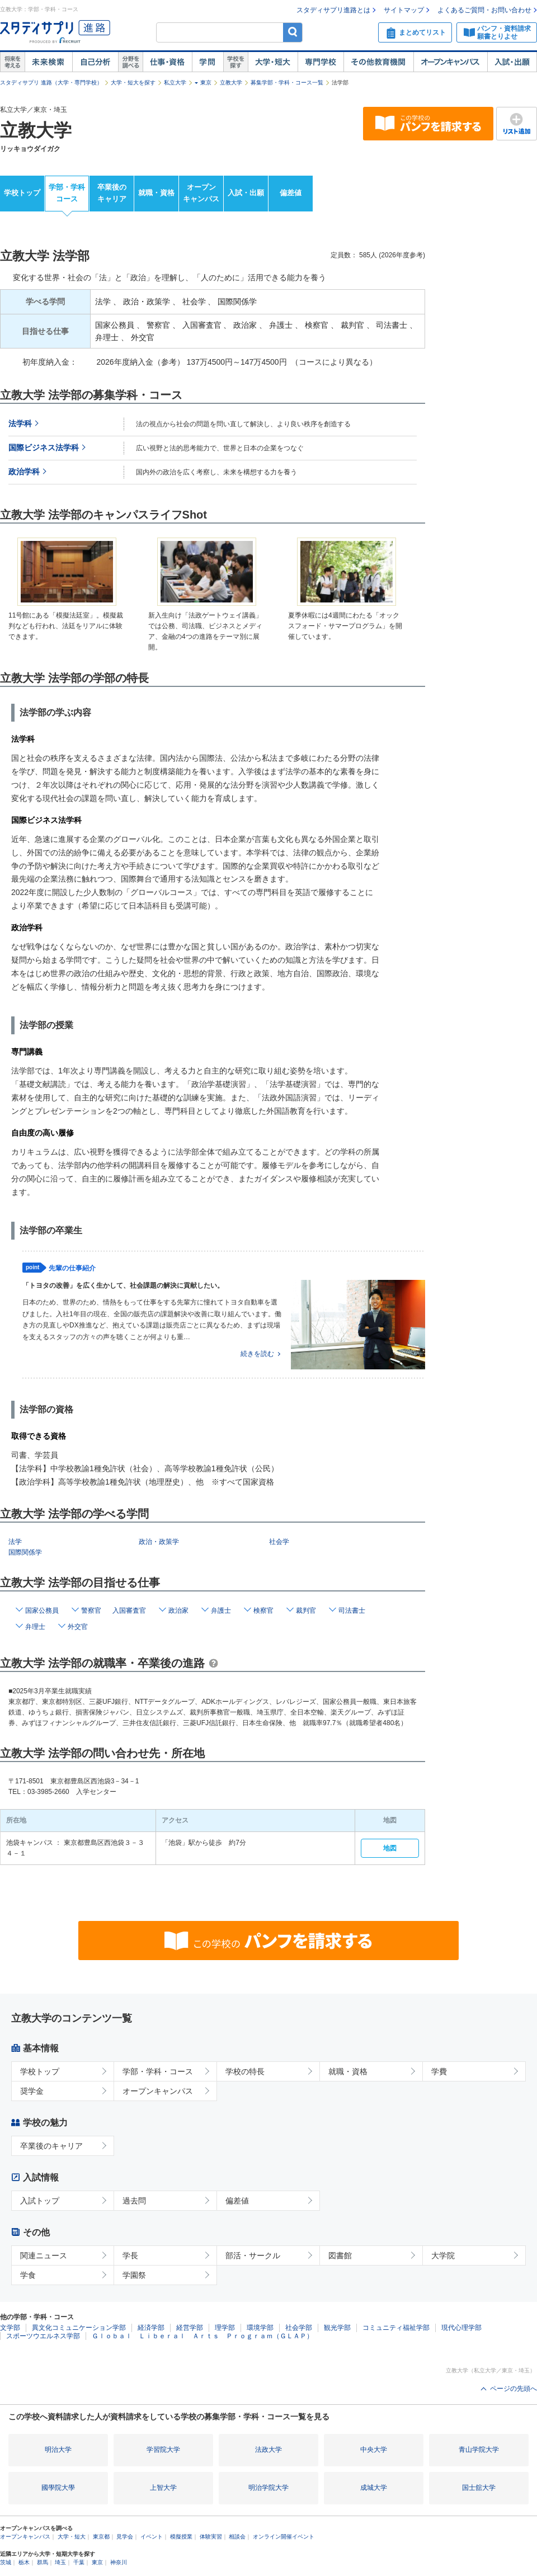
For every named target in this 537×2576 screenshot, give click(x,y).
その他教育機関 (378, 62)
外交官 (78, 1627)
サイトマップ (404, 10)
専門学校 (320, 62)
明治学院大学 (268, 2488)
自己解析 (95, 62)
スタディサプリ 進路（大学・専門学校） (51, 82)
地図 (390, 1848)
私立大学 (175, 82)
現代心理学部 (461, 2328)
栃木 (24, 2562)
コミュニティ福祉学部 (396, 2328)
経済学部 (151, 2328)
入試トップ (39, 2200)
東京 (205, 82)
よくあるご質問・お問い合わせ (484, 10)
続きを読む (257, 1354)
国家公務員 (42, 1610)
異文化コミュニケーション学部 (79, 2328)
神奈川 (118, 2562)
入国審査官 (129, 1610)
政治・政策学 (159, 1542)
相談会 (237, 2536)
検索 (293, 32)
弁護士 (221, 1610)
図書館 (340, 2255)
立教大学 (231, 82)
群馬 (42, 2562)
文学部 (10, 2328)
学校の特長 (245, 2071)
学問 (207, 62)
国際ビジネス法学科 (43, 448)
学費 (439, 2071)
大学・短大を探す (133, 82)
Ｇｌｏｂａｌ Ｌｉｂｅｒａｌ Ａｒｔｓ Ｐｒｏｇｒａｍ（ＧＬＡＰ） (202, 2336)
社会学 (279, 1542)
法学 (15, 1542)
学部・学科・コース (158, 2071)
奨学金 (32, 2091)
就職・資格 (156, 193)
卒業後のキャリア (111, 193)
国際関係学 (25, 1552)
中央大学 (373, 2449)
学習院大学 (163, 2449)
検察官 (263, 1610)
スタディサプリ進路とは (333, 10)
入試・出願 (512, 62)
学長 (130, 2255)
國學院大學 (58, 2488)
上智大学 (163, 2488)
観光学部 (337, 2328)
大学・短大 (273, 62)
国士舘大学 (479, 2488)
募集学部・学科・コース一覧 (287, 82)
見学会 (124, 2536)
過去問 (134, 2200)
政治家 (178, 1610)
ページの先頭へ (513, 2389)
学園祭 (134, 2275)
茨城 (5, 2562)
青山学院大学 (479, 2449)
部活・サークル (252, 2255)
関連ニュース (43, 2255)
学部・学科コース (67, 193)
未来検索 (48, 62)
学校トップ (22, 193)
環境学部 (260, 2328)
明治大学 (58, 2449)
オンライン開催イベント (283, 2536)
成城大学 (373, 2488)
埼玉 (60, 2562)
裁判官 (306, 1610)
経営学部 (189, 2328)
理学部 (225, 2328)
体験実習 (211, 2536)
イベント (151, 2536)
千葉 (78, 2562)
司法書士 (351, 1610)
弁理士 (35, 1627)
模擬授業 (181, 2536)
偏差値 (291, 193)
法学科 (20, 424)
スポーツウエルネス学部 (43, 2336)
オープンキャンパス (450, 62)
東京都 (101, 2536)
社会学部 (298, 2328)
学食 (28, 2275)
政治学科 (24, 472)
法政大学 (268, 2449)
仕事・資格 (167, 62)
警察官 (91, 1610)
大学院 (443, 2255)
